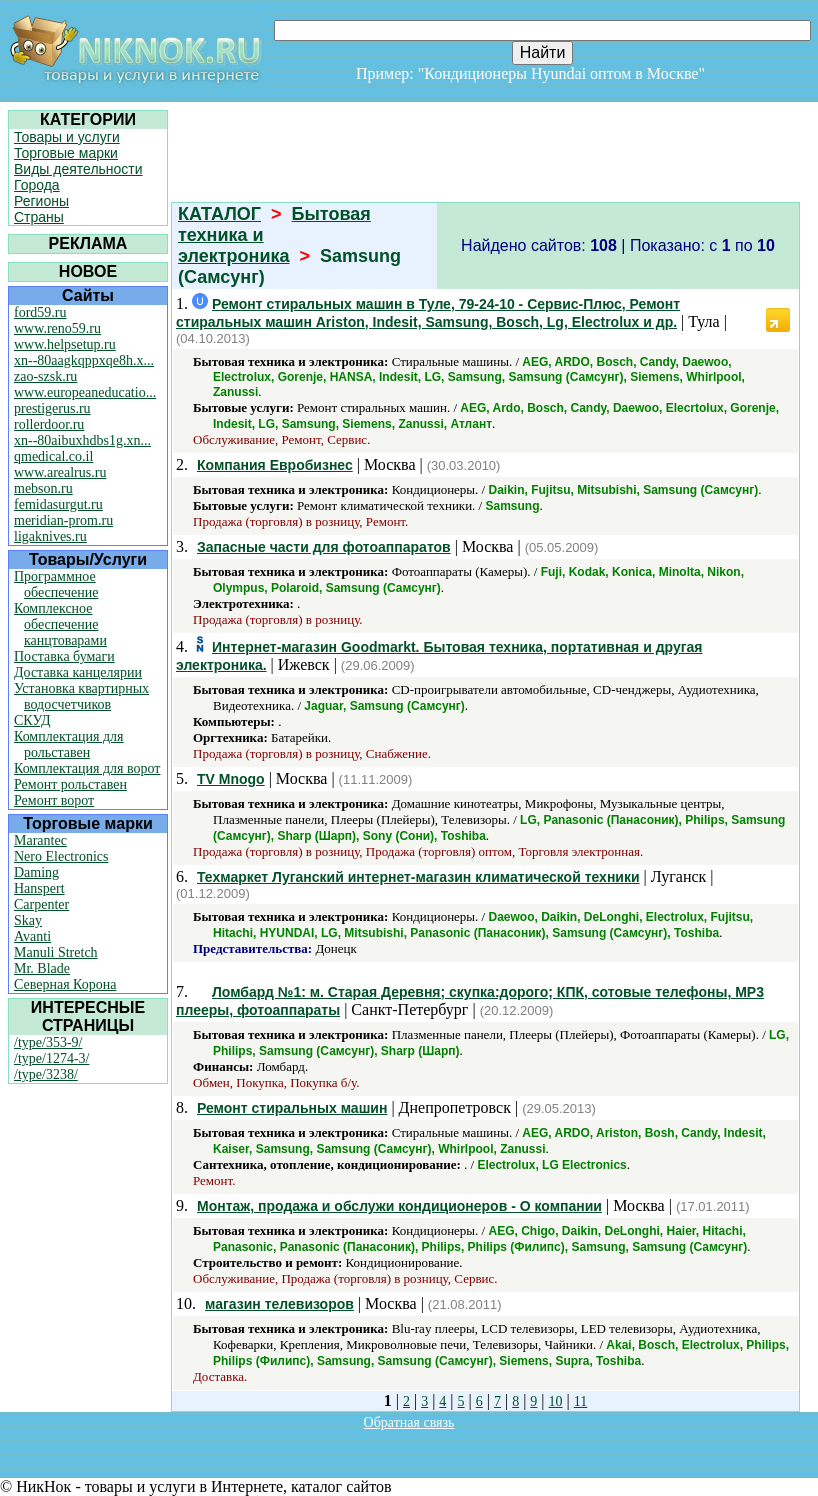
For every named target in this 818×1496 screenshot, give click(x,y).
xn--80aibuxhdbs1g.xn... (82, 440)
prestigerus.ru (52, 408)
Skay (28, 920)
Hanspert (39, 888)
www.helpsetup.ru (65, 344)
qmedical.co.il (53, 456)
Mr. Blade (42, 968)
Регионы (41, 201)
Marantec (40, 840)
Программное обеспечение (56, 584)
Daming (36, 872)
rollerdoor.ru (49, 424)
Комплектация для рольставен (69, 744)
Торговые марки (66, 153)
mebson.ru (43, 488)
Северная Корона (65, 984)
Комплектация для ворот (87, 768)
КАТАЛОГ (219, 214)
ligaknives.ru (50, 536)
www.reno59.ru (57, 328)
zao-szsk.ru (45, 376)
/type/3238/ (46, 1074)
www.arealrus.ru (60, 472)
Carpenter (41, 904)
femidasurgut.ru (58, 504)
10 (556, 1401)
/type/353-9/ (48, 1042)
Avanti (32, 936)
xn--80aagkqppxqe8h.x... (84, 360)
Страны (39, 217)
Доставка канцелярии (78, 672)
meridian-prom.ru (63, 520)
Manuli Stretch (56, 952)
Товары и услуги (67, 137)
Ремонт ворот (54, 800)
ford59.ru (40, 312)
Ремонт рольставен (70, 784)
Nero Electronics (61, 856)
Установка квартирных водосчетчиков (81, 696)
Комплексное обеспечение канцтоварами (60, 624)
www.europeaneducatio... (85, 392)
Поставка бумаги (64, 656)
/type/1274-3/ (51, 1058)
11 (580, 1401)
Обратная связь (409, 1422)
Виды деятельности (78, 169)
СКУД (32, 720)
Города (37, 185)
